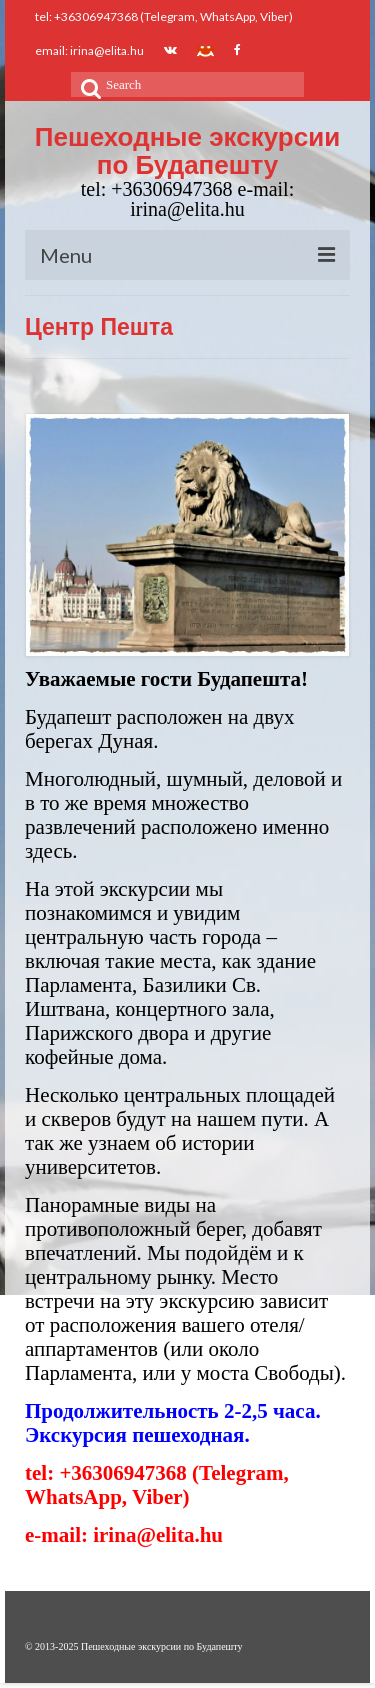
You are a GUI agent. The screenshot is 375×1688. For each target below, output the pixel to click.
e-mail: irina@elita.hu (124, 1535)
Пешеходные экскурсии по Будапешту (187, 151)
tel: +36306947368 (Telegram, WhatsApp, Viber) (157, 1485)
